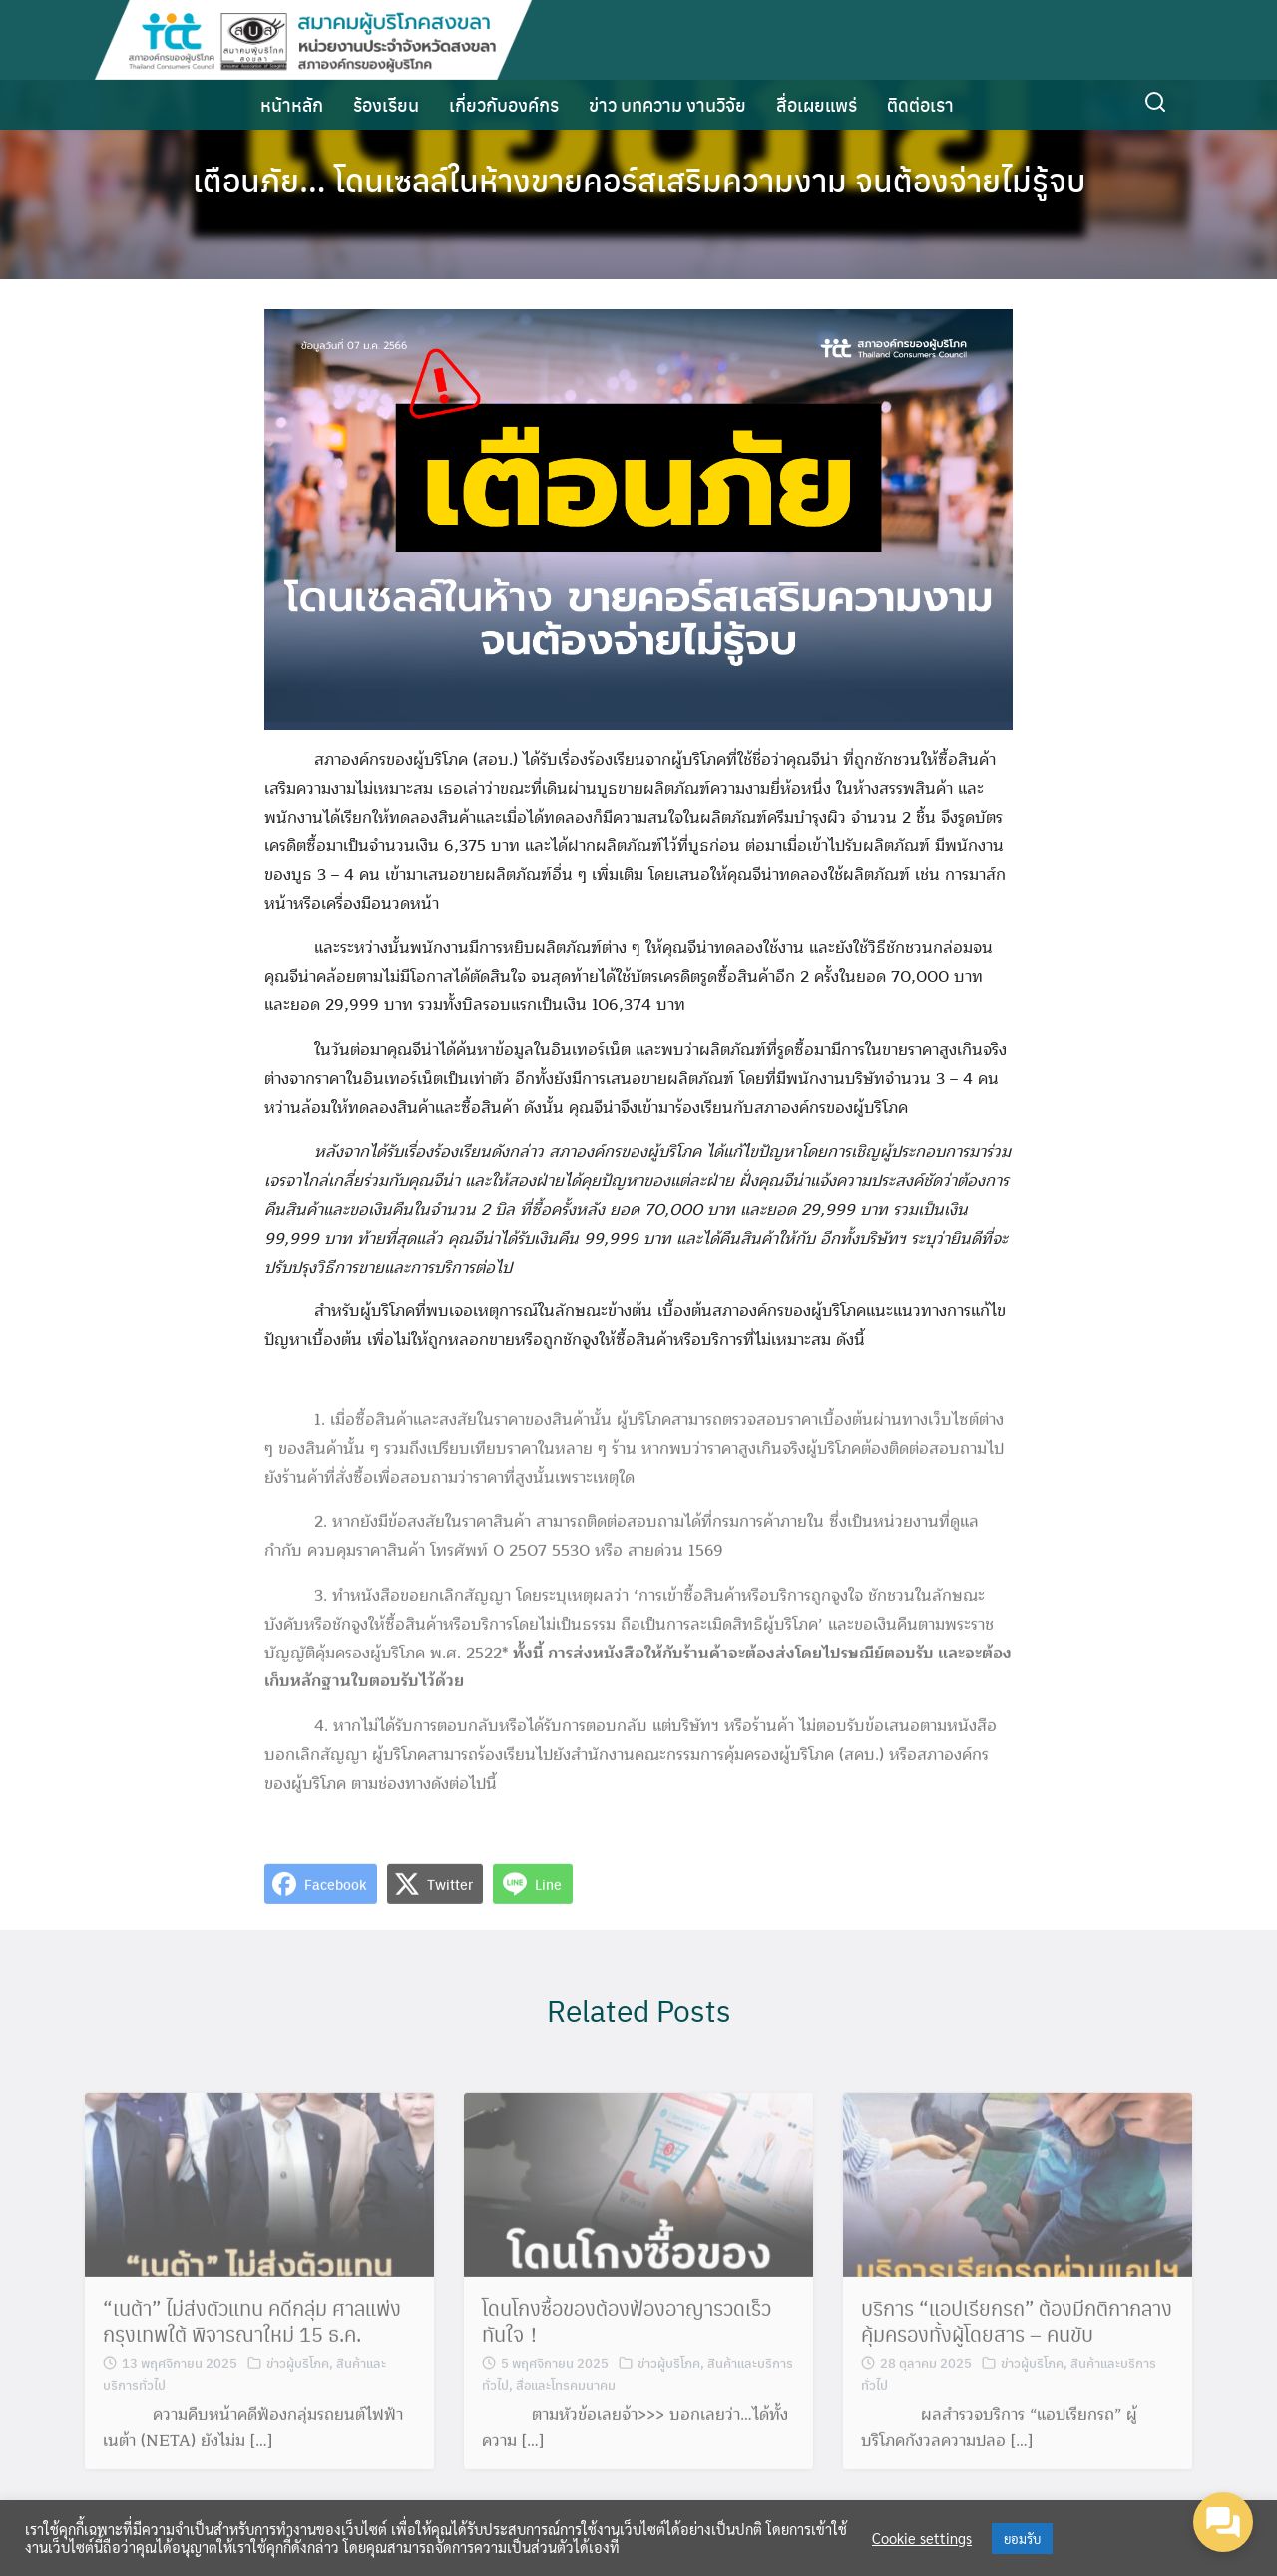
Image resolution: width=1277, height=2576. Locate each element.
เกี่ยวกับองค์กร (504, 104)
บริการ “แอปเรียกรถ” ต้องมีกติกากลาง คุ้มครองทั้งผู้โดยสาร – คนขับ (1016, 2330)
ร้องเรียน (386, 104)
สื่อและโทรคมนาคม (566, 2392)
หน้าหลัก (291, 104)
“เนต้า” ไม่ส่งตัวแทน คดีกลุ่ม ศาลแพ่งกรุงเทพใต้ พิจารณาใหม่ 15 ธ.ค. (252, 2330)
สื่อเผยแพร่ (816, 104)
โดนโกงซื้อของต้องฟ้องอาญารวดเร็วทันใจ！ (626, 2330)
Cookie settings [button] (922, 2538)
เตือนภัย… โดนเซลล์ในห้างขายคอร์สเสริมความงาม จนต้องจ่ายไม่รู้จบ (639, 179)
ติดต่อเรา (920, 104)
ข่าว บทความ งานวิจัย (667, 104)
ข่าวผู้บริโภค (297, 2371)
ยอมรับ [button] (1022, 2538)
